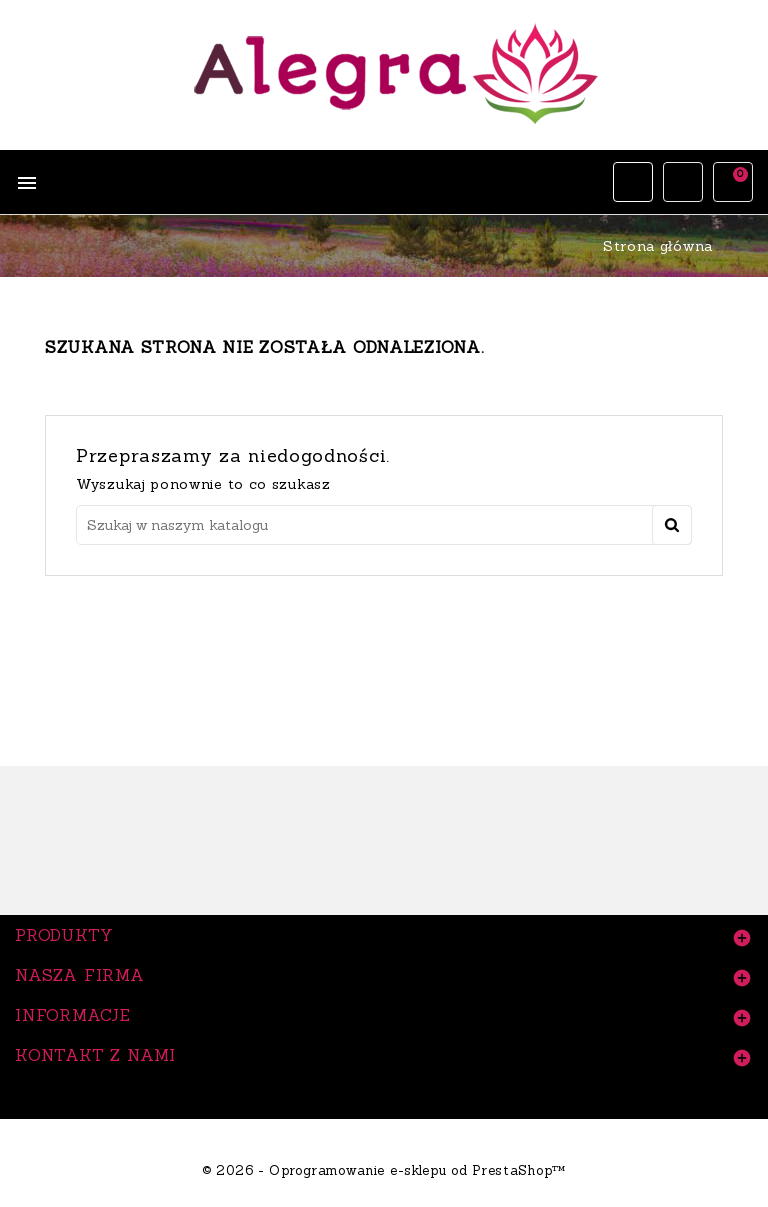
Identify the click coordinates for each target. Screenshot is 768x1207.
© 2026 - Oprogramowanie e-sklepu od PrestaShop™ (384, 1170)
